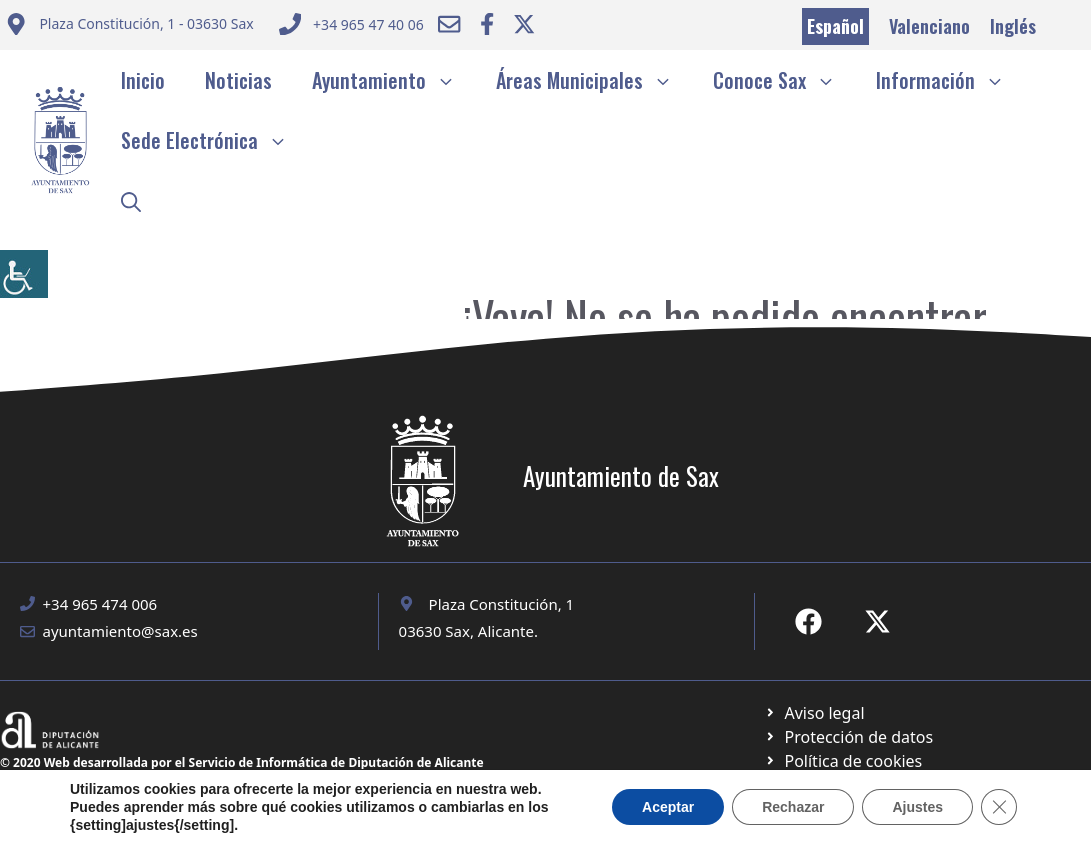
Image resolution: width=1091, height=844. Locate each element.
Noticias (238, 80)
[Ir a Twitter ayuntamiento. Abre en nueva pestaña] (524, 24)
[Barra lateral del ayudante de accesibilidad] (24, 274)
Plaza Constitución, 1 (502, 604)
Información (950, 80)
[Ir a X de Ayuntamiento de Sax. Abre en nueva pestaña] (877, 621)
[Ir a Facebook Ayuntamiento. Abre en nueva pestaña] (487, 24)
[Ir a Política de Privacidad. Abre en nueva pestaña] (814, 713)
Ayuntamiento (394, 80)
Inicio (143, 80)
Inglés (1013, 26)
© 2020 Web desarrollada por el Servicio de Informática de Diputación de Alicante (242, 762)
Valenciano (929, 26)
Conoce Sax (784, 80)
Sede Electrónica (214, 140)
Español (835, 26)
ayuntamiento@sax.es (120, 631)
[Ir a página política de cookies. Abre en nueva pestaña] (848, 737)
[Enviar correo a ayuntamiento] (129, 26)
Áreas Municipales (594, 80)
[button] (131, 200)
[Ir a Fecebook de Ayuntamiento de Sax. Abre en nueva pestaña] (808, 621)
